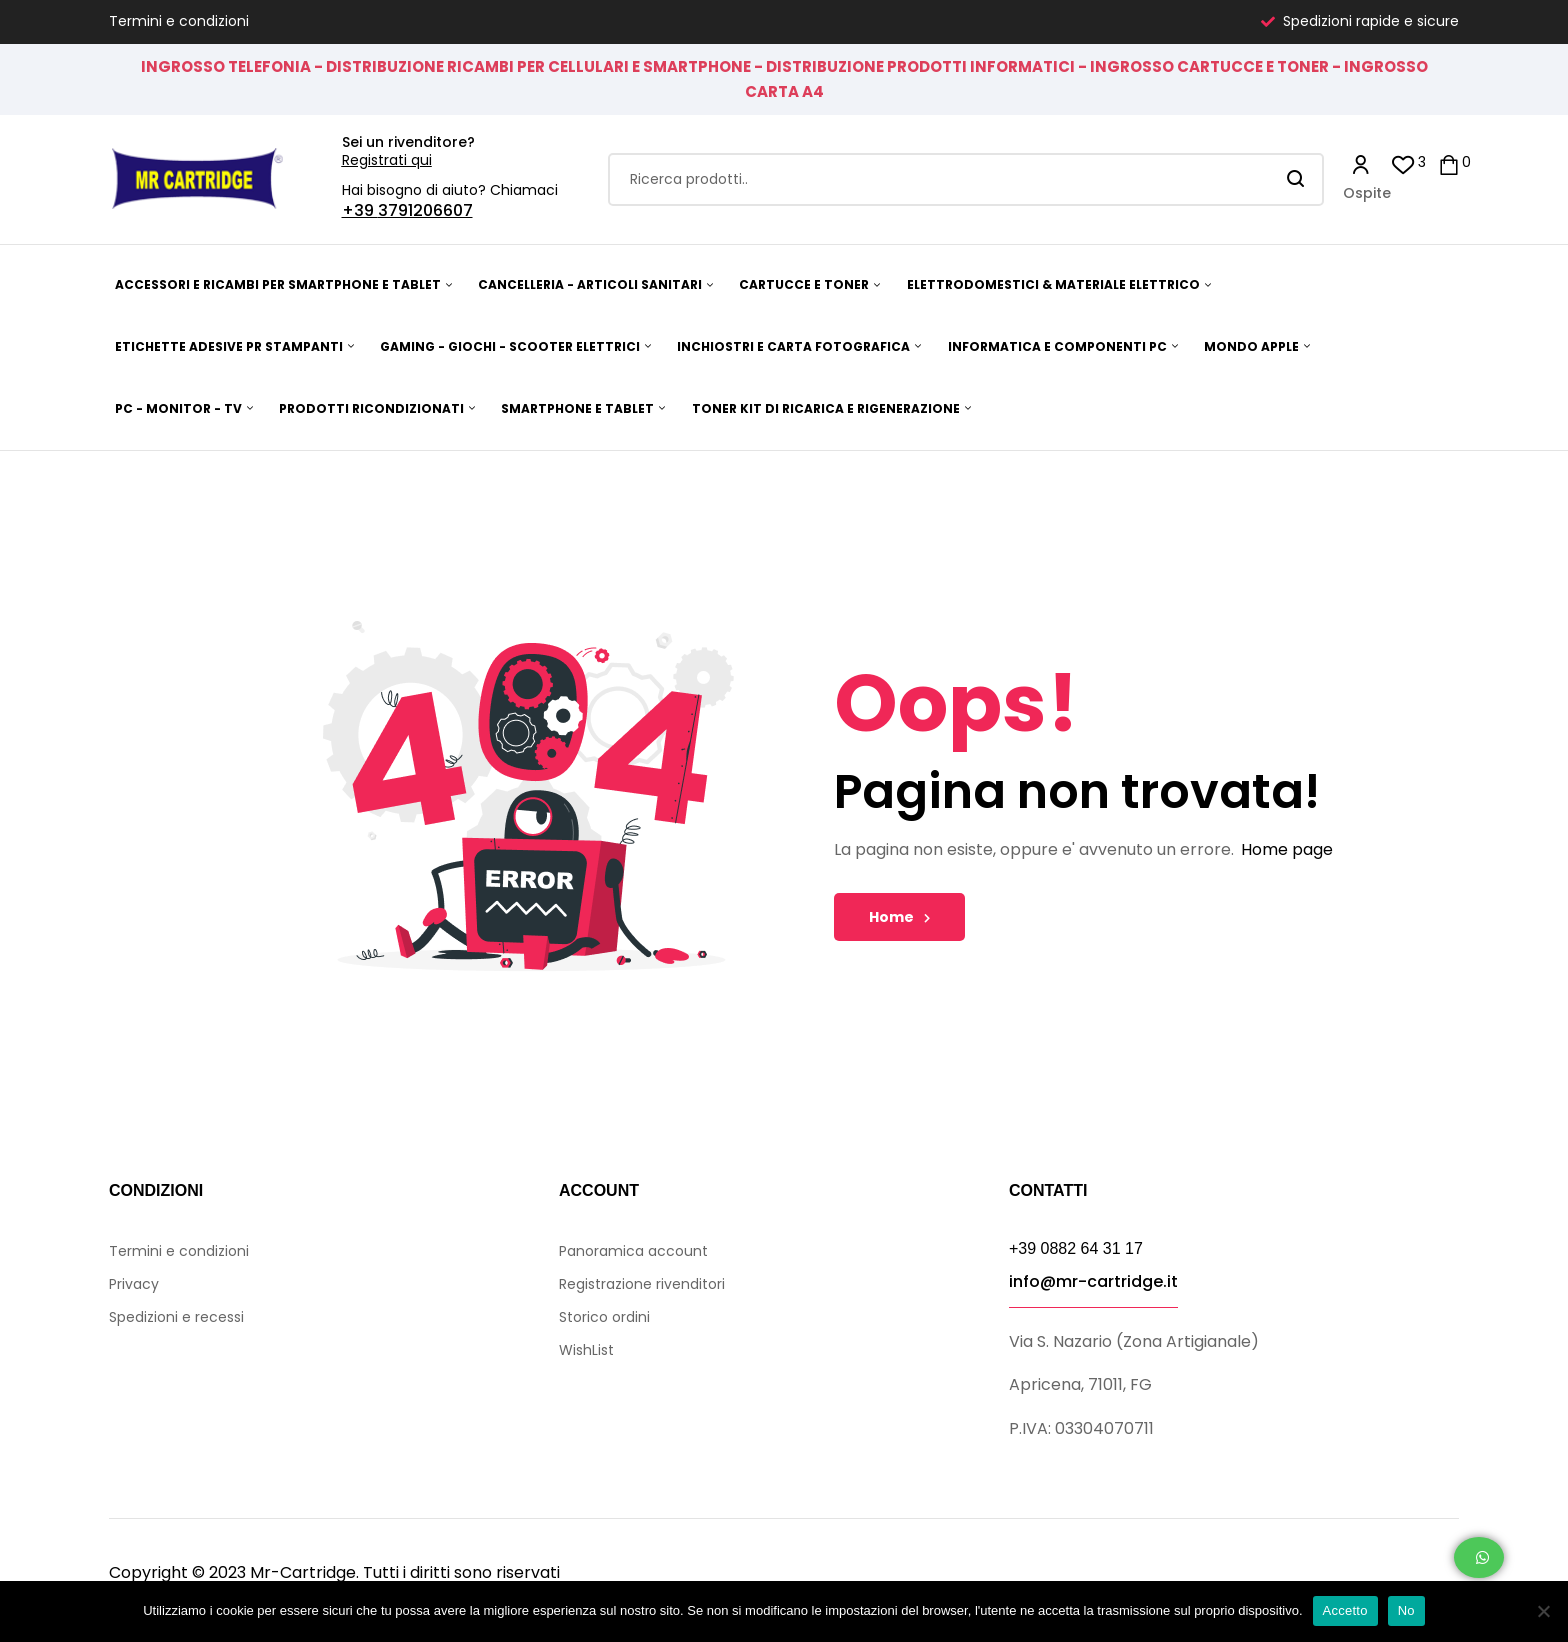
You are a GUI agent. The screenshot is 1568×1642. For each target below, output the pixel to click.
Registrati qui (387, 160)
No (1406, 1610)
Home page (1287, 849)
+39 (360, 210)
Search (1296, 179)
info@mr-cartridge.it (1093, 1281)
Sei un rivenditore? (408, 142)
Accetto (1345, 1610)
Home (899, 917)
